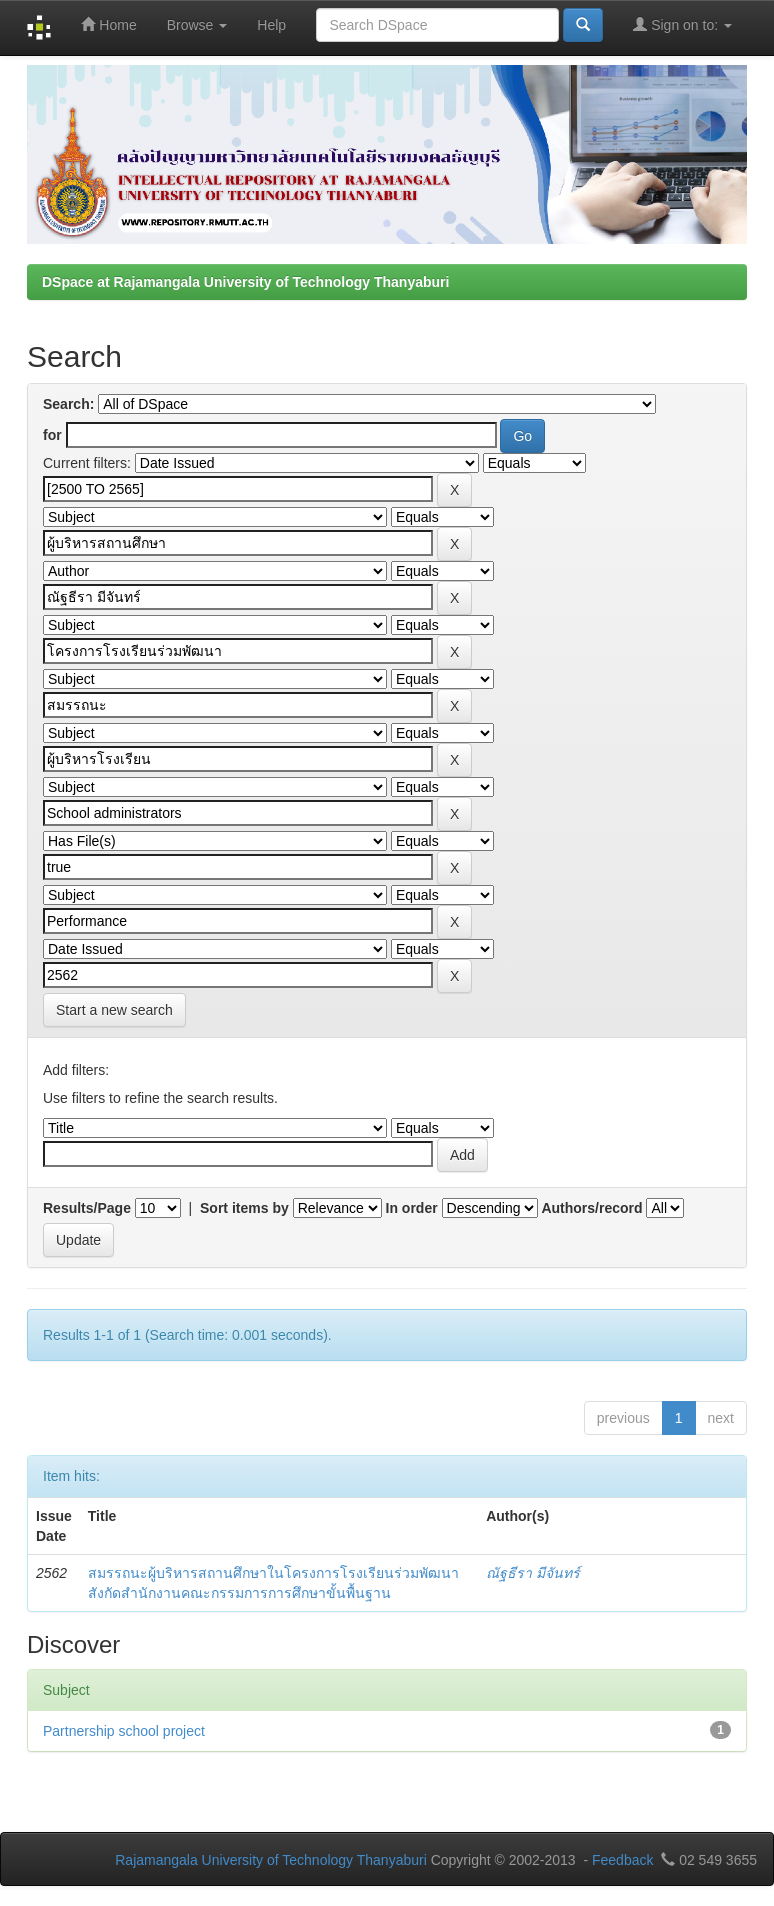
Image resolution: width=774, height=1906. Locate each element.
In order (412, 1208)
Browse (197, 25)
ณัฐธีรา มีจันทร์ (533, 1573)
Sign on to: (682, 24)
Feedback (622, 1860)
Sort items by (244, 1208)
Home (108, 24)
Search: (68, 404)
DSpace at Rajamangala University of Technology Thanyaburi (245, 282)
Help (271, 25)
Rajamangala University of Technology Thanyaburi (271, 1860)
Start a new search (114, 1010)
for (52, 435)
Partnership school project (124, 1731)
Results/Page (87, 1208)
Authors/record (591, 1208)
